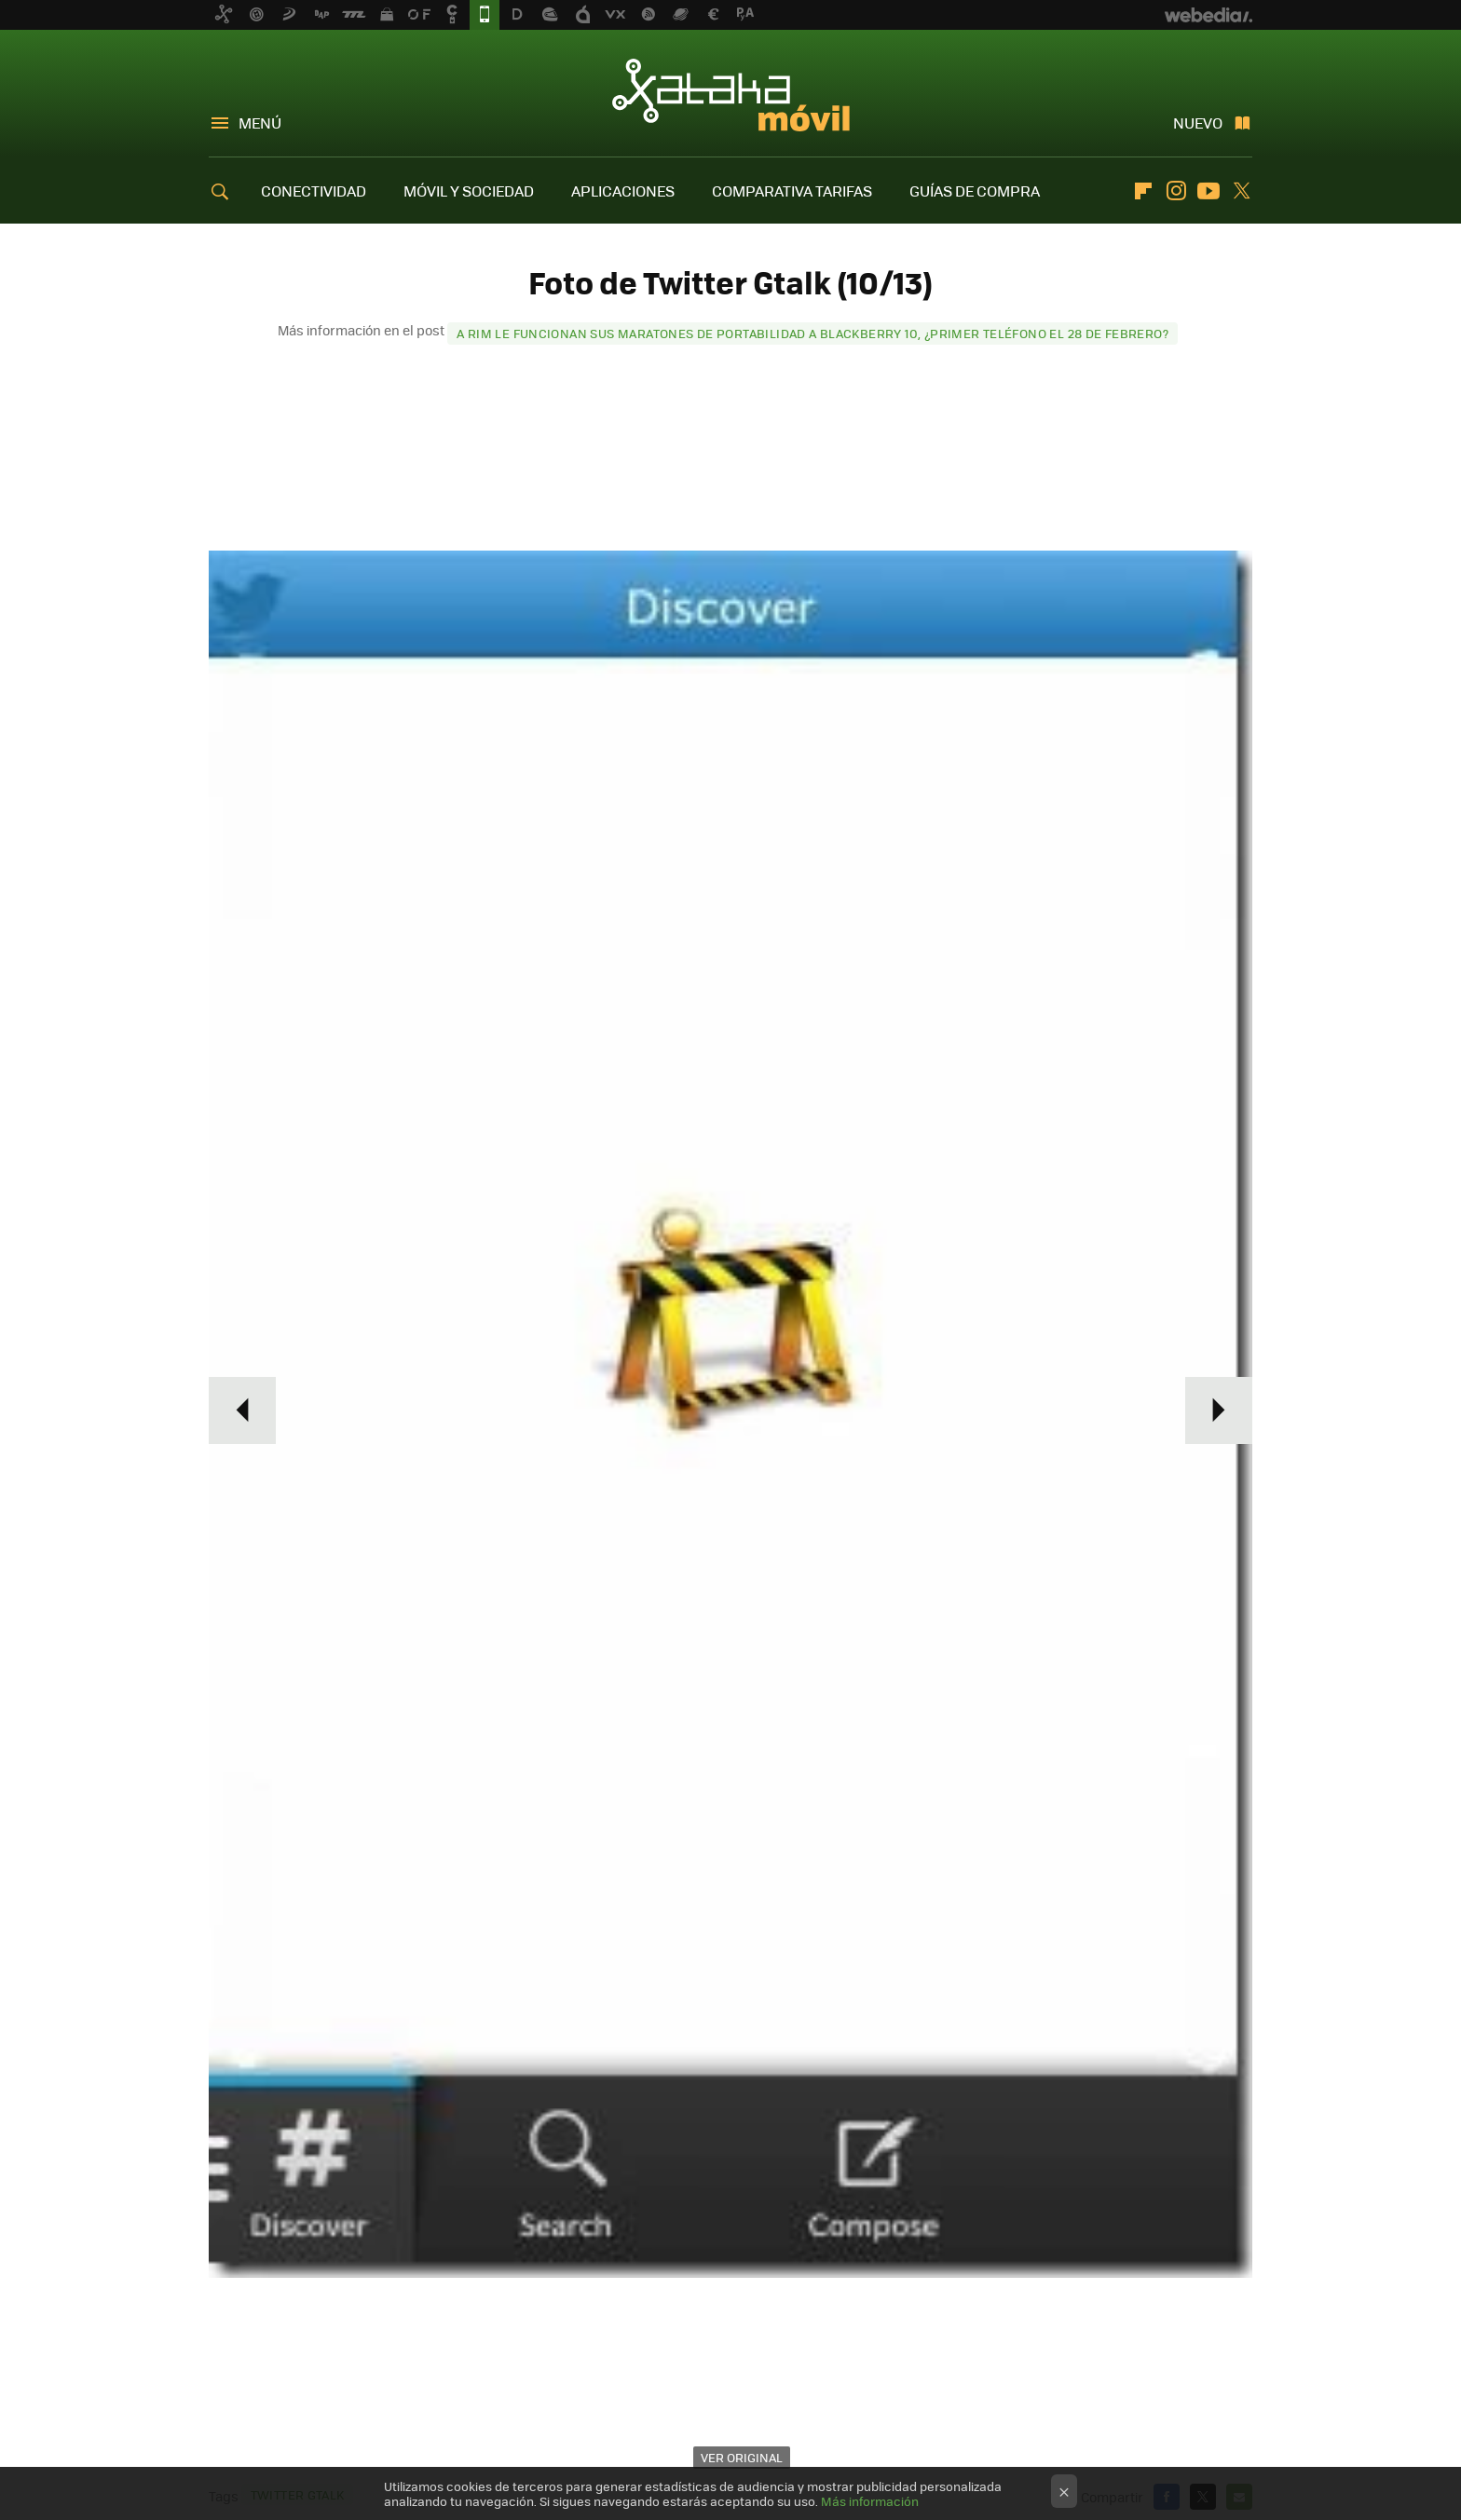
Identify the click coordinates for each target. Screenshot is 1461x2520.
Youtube (1208, 191)
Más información (870, 2501)
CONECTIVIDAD (313, 190)
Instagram (1176, 191)
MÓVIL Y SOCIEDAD (468, 190)
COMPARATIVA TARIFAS (792, 190)
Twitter (1241, 191)
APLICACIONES (623, 190)
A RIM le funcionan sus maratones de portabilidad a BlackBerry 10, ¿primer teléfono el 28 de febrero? (812, 333)
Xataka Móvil (731, 95)
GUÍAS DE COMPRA (974, 190)
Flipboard (1143, 191)
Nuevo (1197, 122)
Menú (260, 122)
